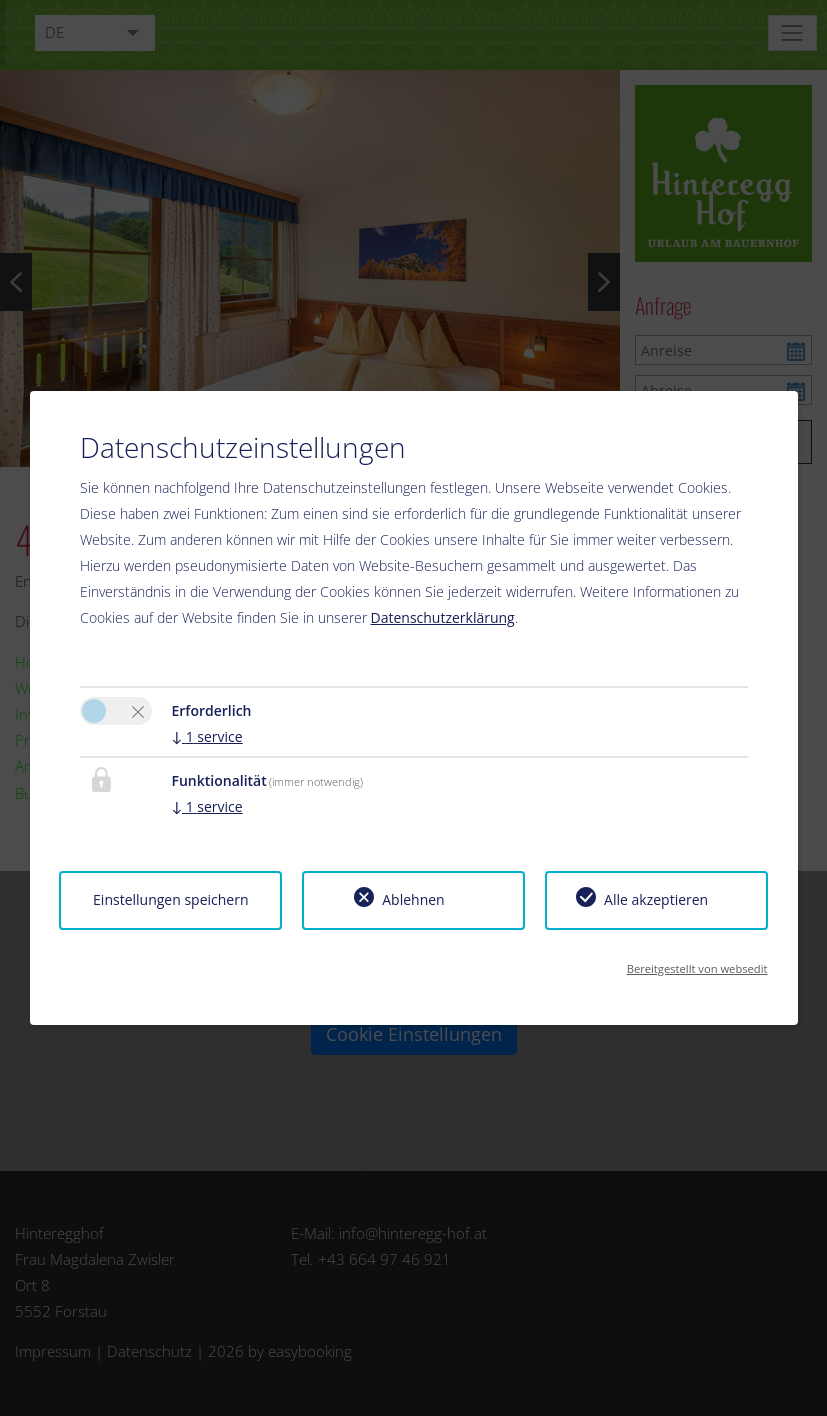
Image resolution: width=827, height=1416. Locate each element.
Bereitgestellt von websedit (697, 968)
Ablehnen (413, 899)
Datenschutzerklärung (443, 617)
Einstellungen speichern (170, 899)
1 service (207, 736)
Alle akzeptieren (656, 899)
